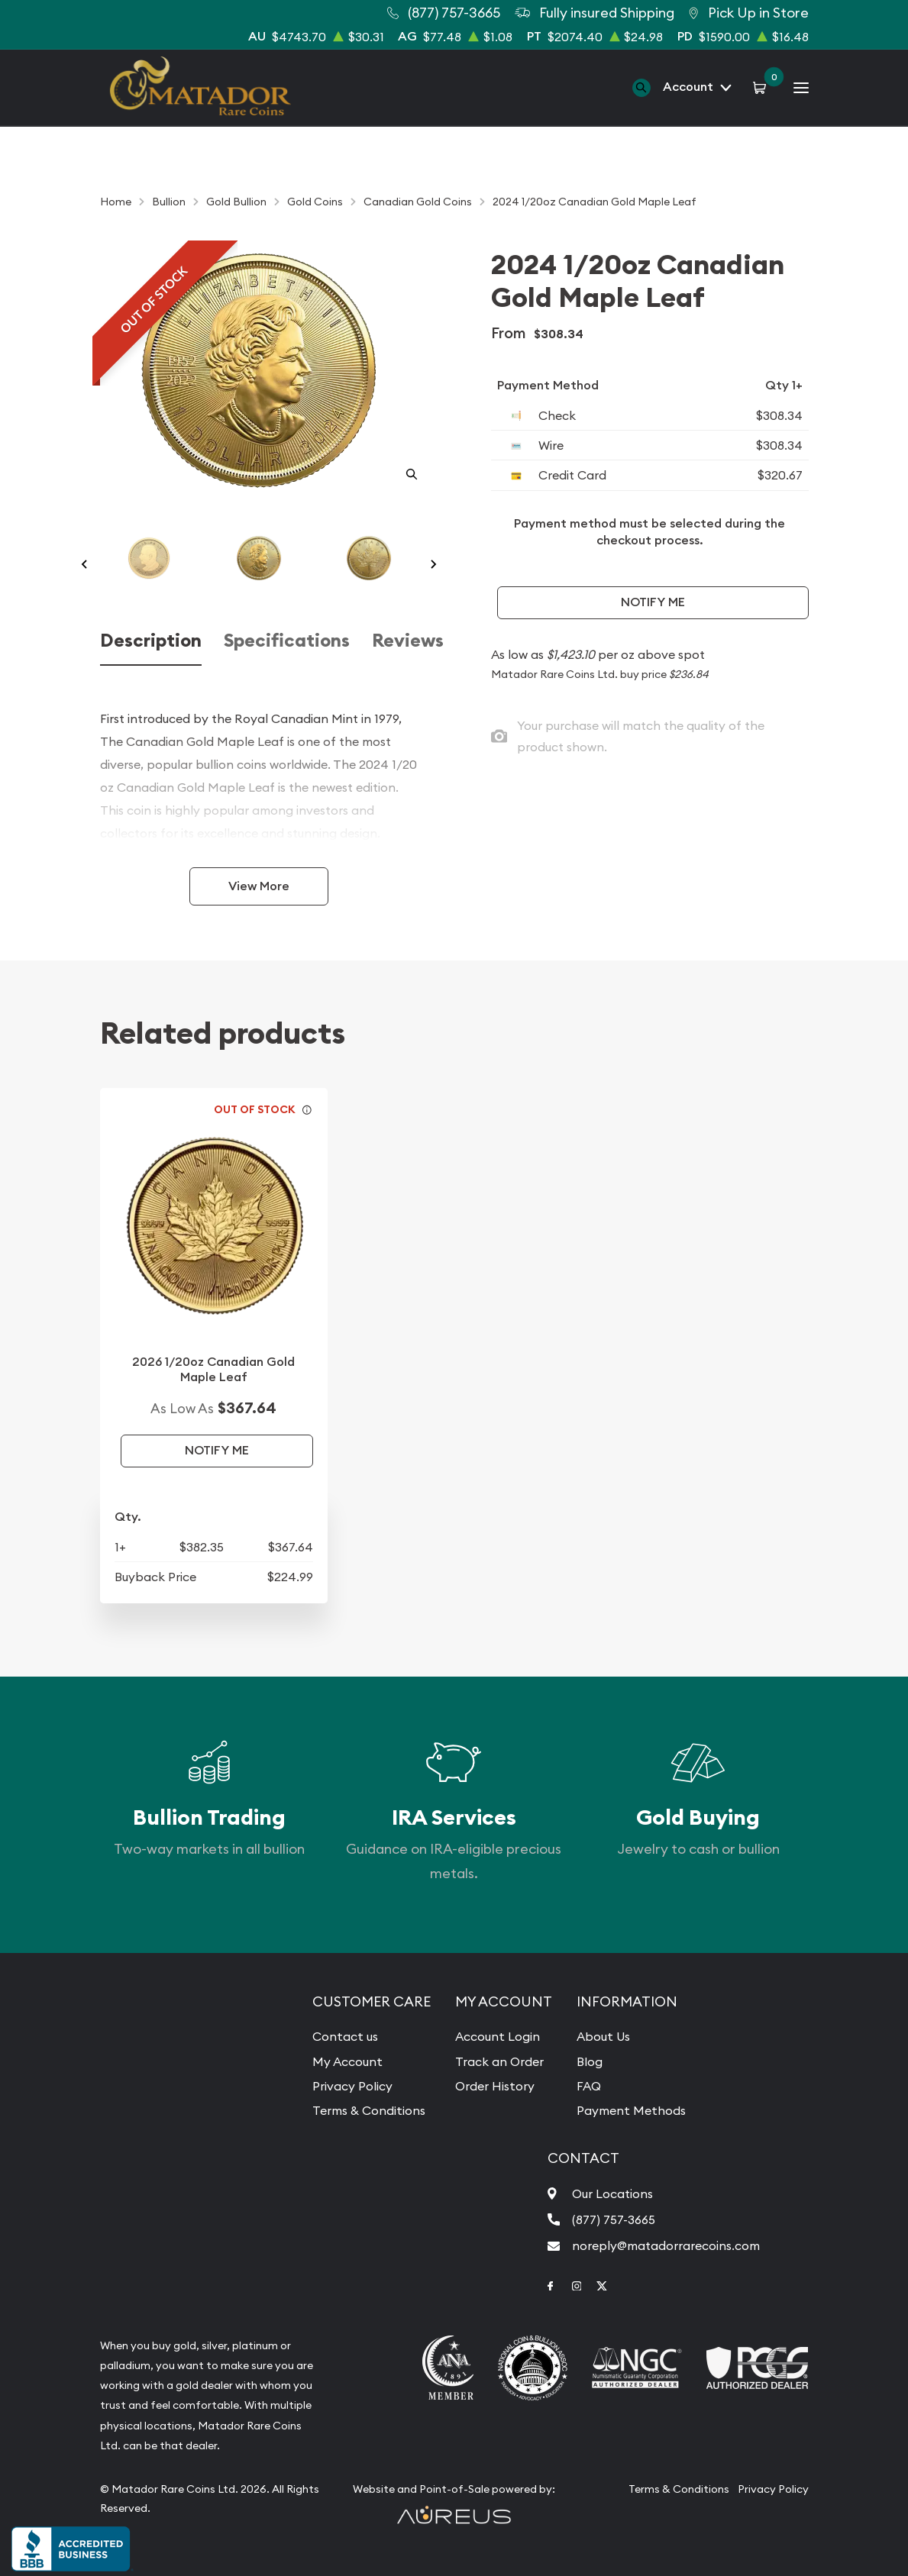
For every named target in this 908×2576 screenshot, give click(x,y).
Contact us (345, 2036)
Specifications (287, 641)
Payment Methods (631, 2110)
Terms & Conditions (368, 2110)
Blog (590, 2061)
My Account (347, 2061)
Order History (495, 2085)
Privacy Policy (352, 2085)
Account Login (497, 2036)
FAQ (589, 2085)
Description (151, 641)
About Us (603, 2036)
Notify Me (653, 602)
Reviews (408, 641)
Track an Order (499, 2061)
